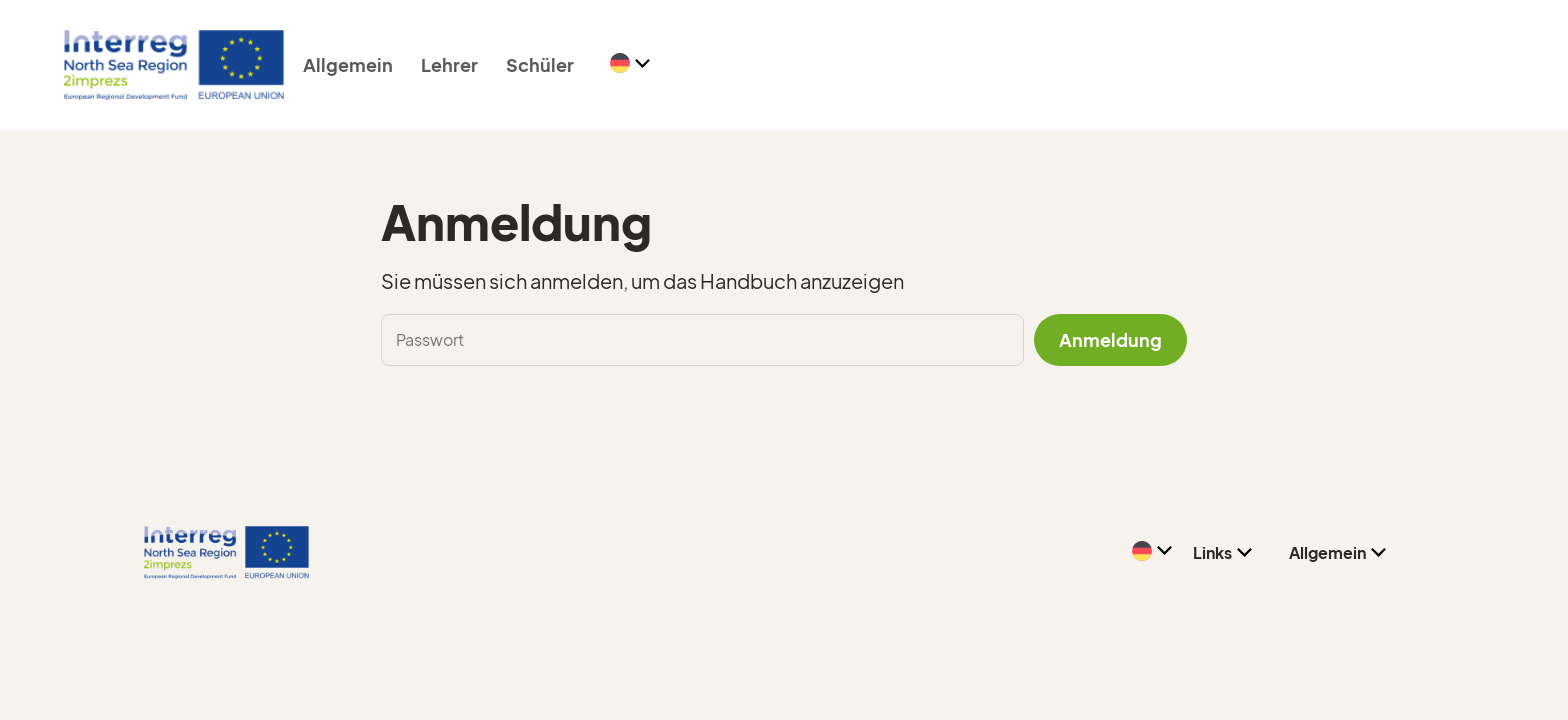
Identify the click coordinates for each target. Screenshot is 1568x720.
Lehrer (449, 64)
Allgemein (348, 64)
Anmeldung (1110, 339)
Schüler (540, 64)
